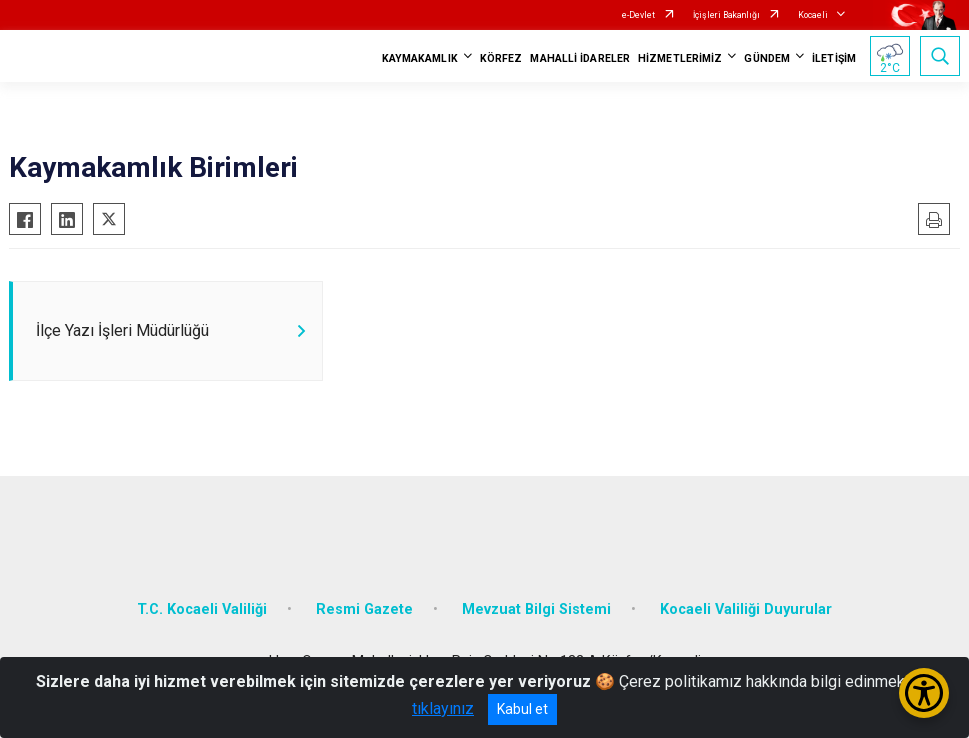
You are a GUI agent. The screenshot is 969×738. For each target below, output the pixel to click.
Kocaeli (813, 15)
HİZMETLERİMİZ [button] (680, 58)
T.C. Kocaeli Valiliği (202, 609)
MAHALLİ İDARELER (580, 58)
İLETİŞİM (834, 58)
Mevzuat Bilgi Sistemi (536, 609)
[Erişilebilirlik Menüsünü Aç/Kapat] (924, 693)
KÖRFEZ (501, 58)
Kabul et (522, 709)
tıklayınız (443, 708)
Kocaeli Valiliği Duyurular (746, 609)
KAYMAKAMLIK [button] (420, 58)
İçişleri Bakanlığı (726, 15)
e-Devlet (638, 15)
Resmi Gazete (364, 609)
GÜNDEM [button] (767, 58)
